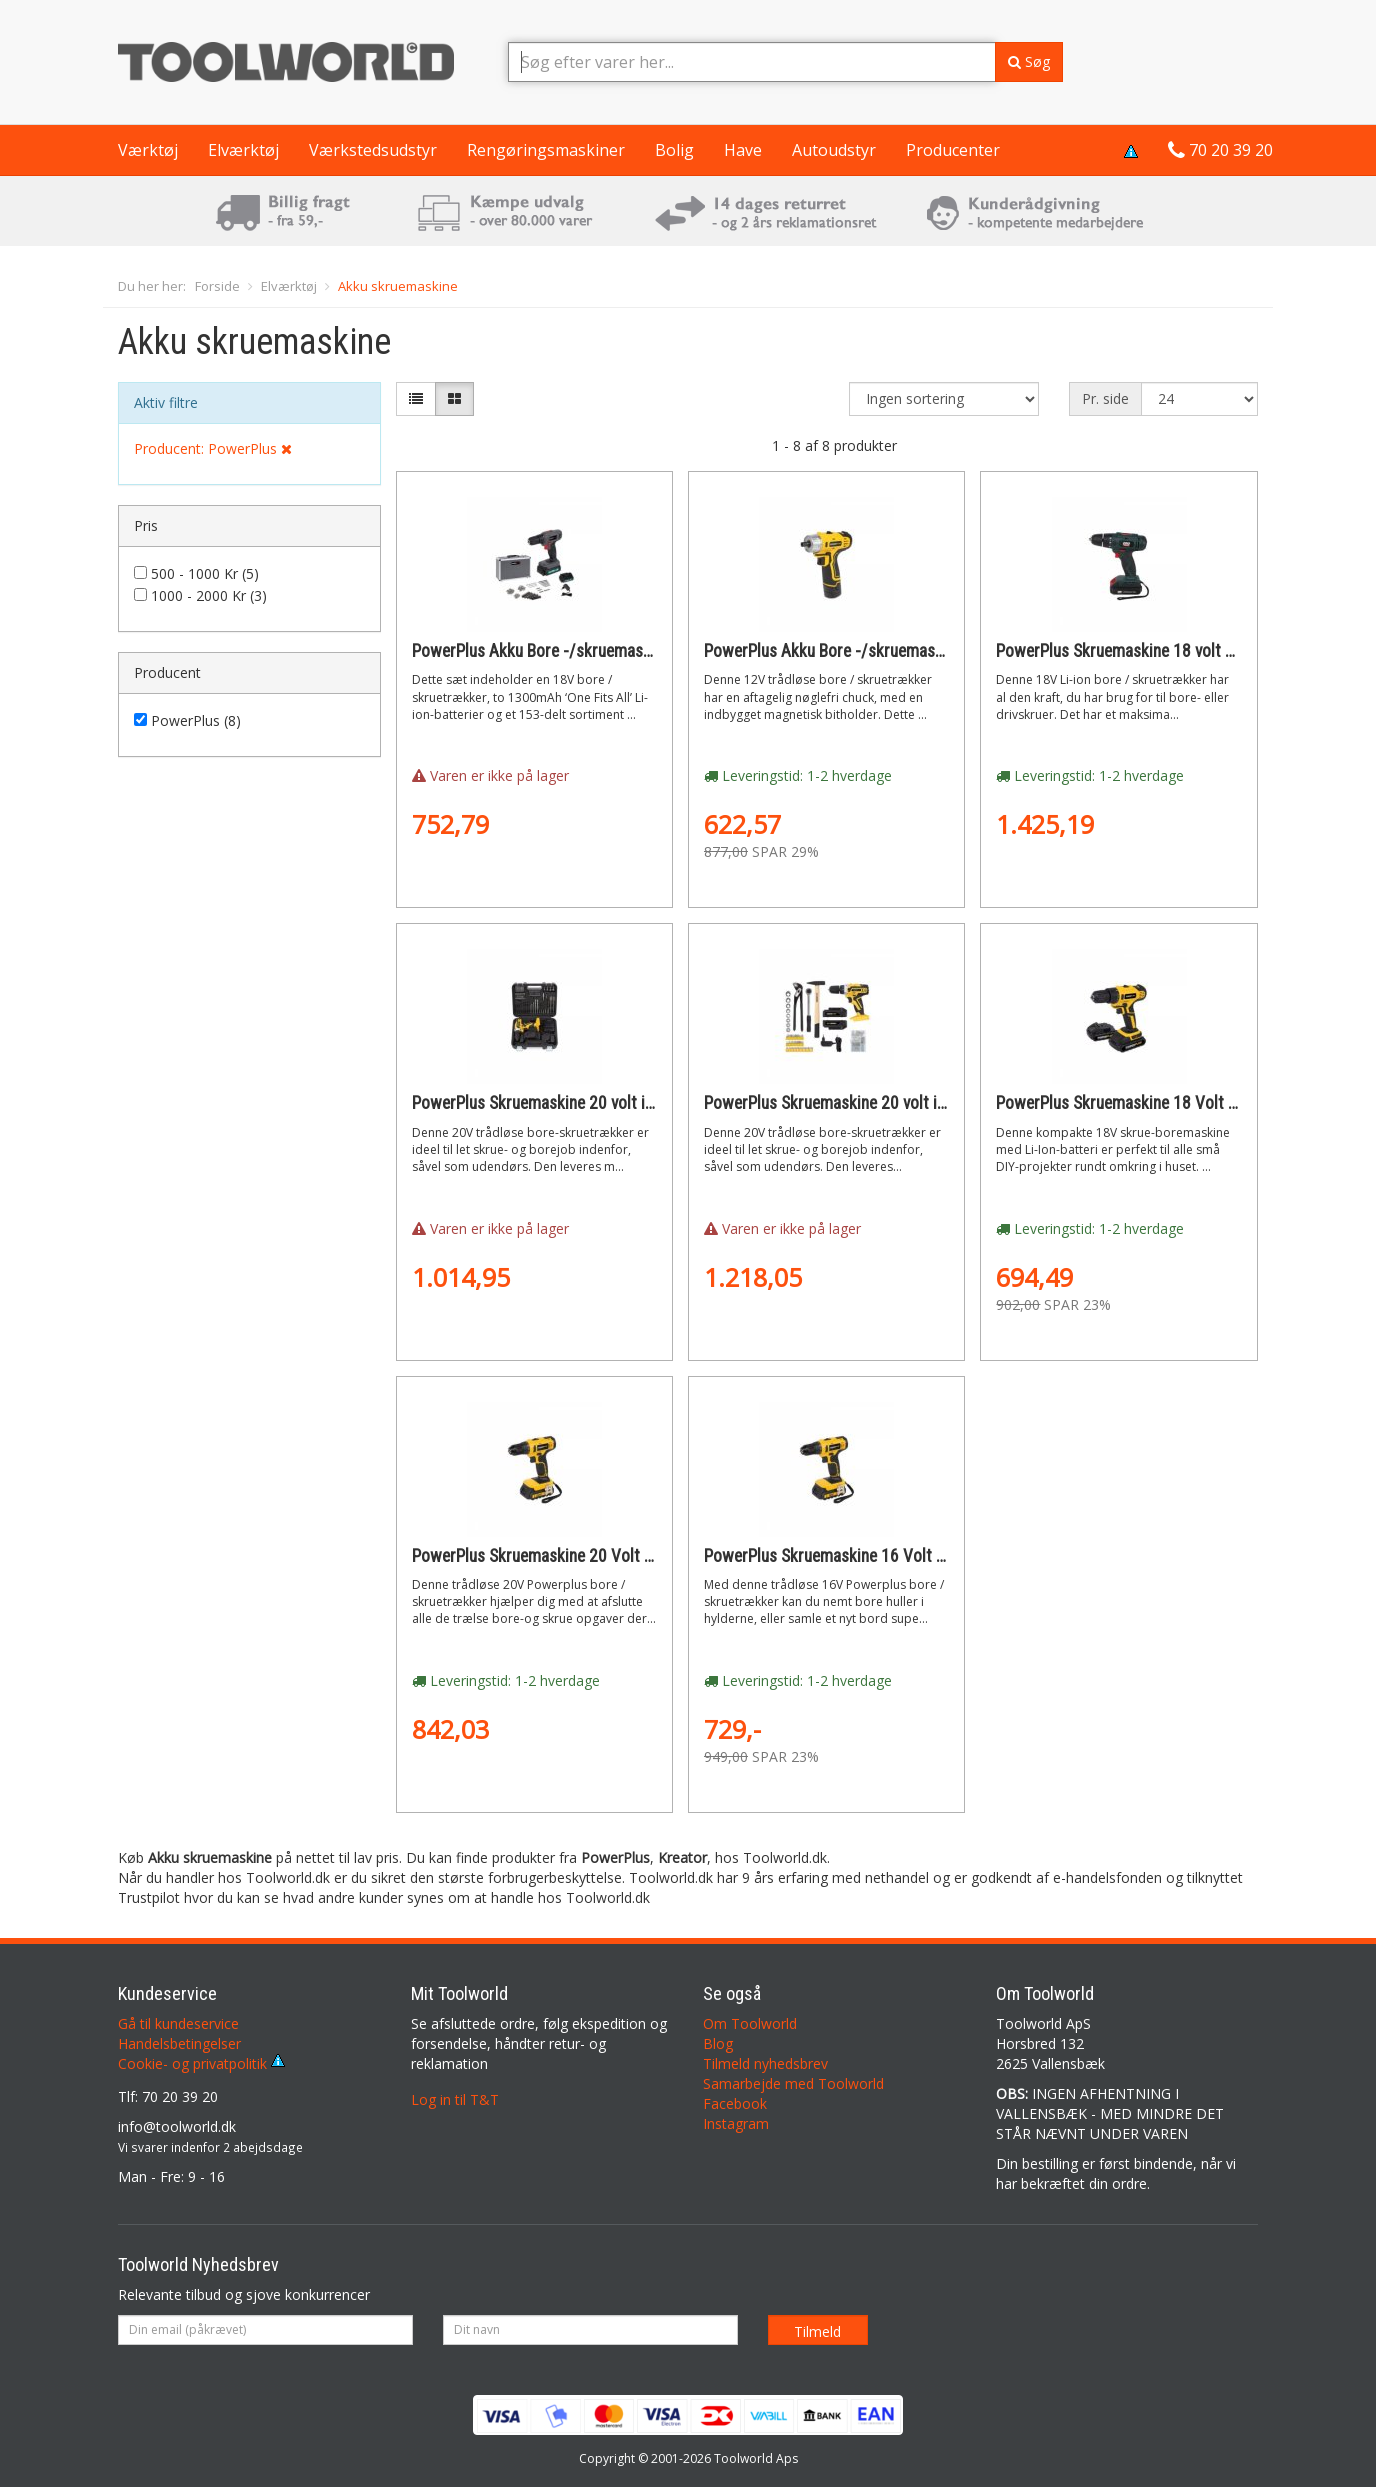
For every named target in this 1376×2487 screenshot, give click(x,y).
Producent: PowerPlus (213, 448)
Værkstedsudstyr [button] (373, 150)
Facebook (735, 2103)
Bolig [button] (674, 150)
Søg (1029, 61)
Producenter (953, 150)
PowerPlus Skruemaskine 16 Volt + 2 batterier (863, 1556)
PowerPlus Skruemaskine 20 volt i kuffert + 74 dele (588, 1103)
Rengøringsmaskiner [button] (546, 150)
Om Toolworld (750, 2023)
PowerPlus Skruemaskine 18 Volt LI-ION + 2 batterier (1178, 1103)
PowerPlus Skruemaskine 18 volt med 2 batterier (1164, 651)
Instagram (736, 2123)
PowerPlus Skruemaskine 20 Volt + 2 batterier (571, 1556)
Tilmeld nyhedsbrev (765, 2063)
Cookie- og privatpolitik (201, 2063)
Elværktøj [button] (243, 150)
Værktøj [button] (148, 150)
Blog (718, 2043)
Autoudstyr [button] (834, 150)
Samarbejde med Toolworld (793, 2083)
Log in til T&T (455, 2099)
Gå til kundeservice (178, 2023)
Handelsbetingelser (179, 2043)
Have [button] (743, 150)
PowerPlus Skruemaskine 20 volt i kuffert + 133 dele (885, 1103)
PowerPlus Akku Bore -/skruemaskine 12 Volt (861, 651)
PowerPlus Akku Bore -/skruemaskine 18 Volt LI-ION (592, 651)
